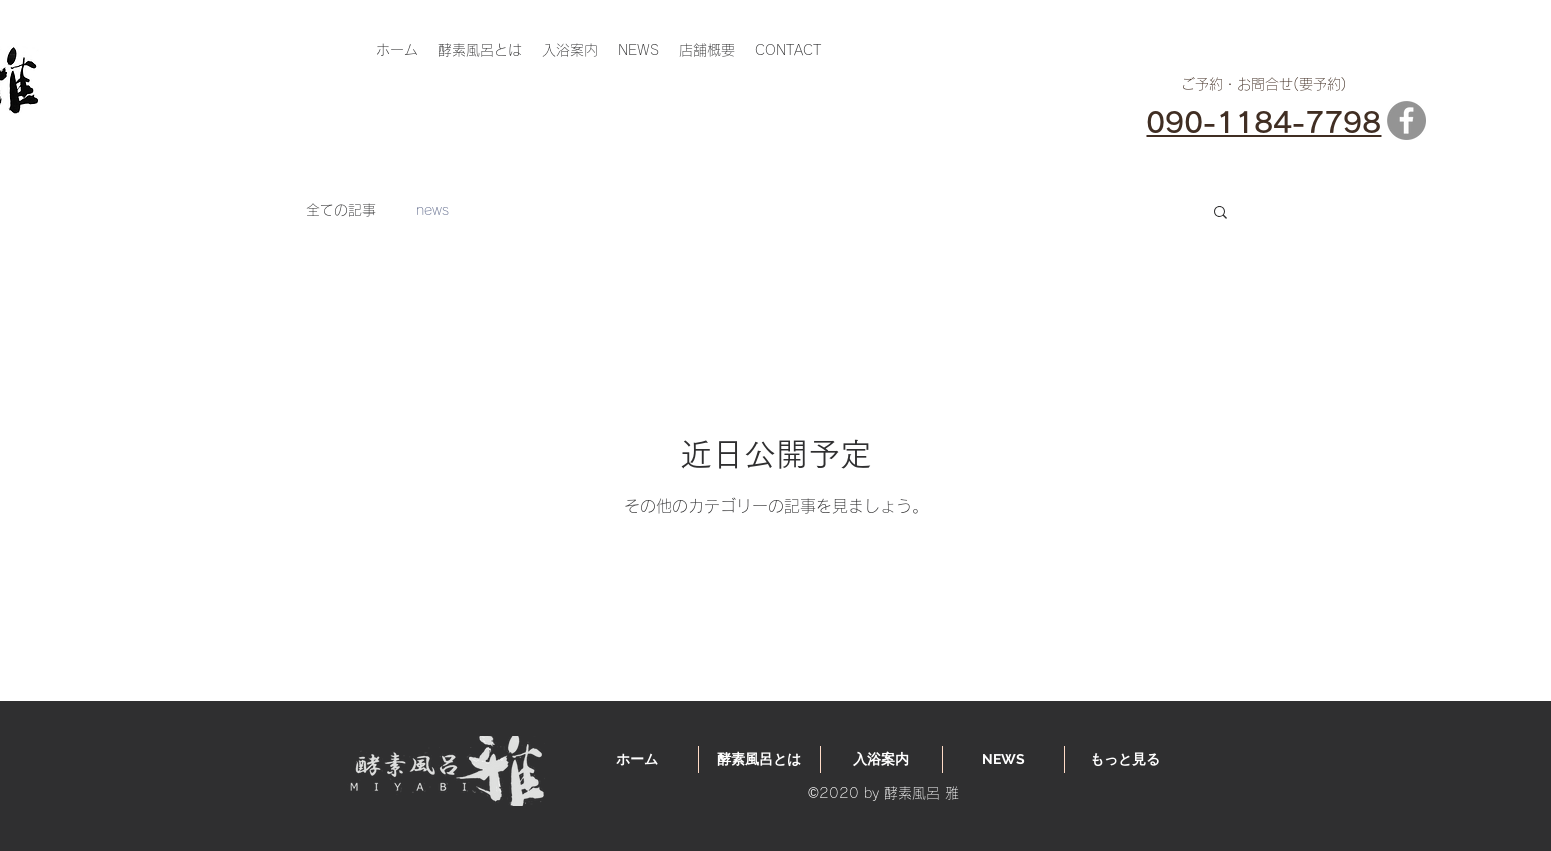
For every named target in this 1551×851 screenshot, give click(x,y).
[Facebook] (1406, 120)
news (432, 210)
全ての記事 (341, 210)
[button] (1220, 213)
